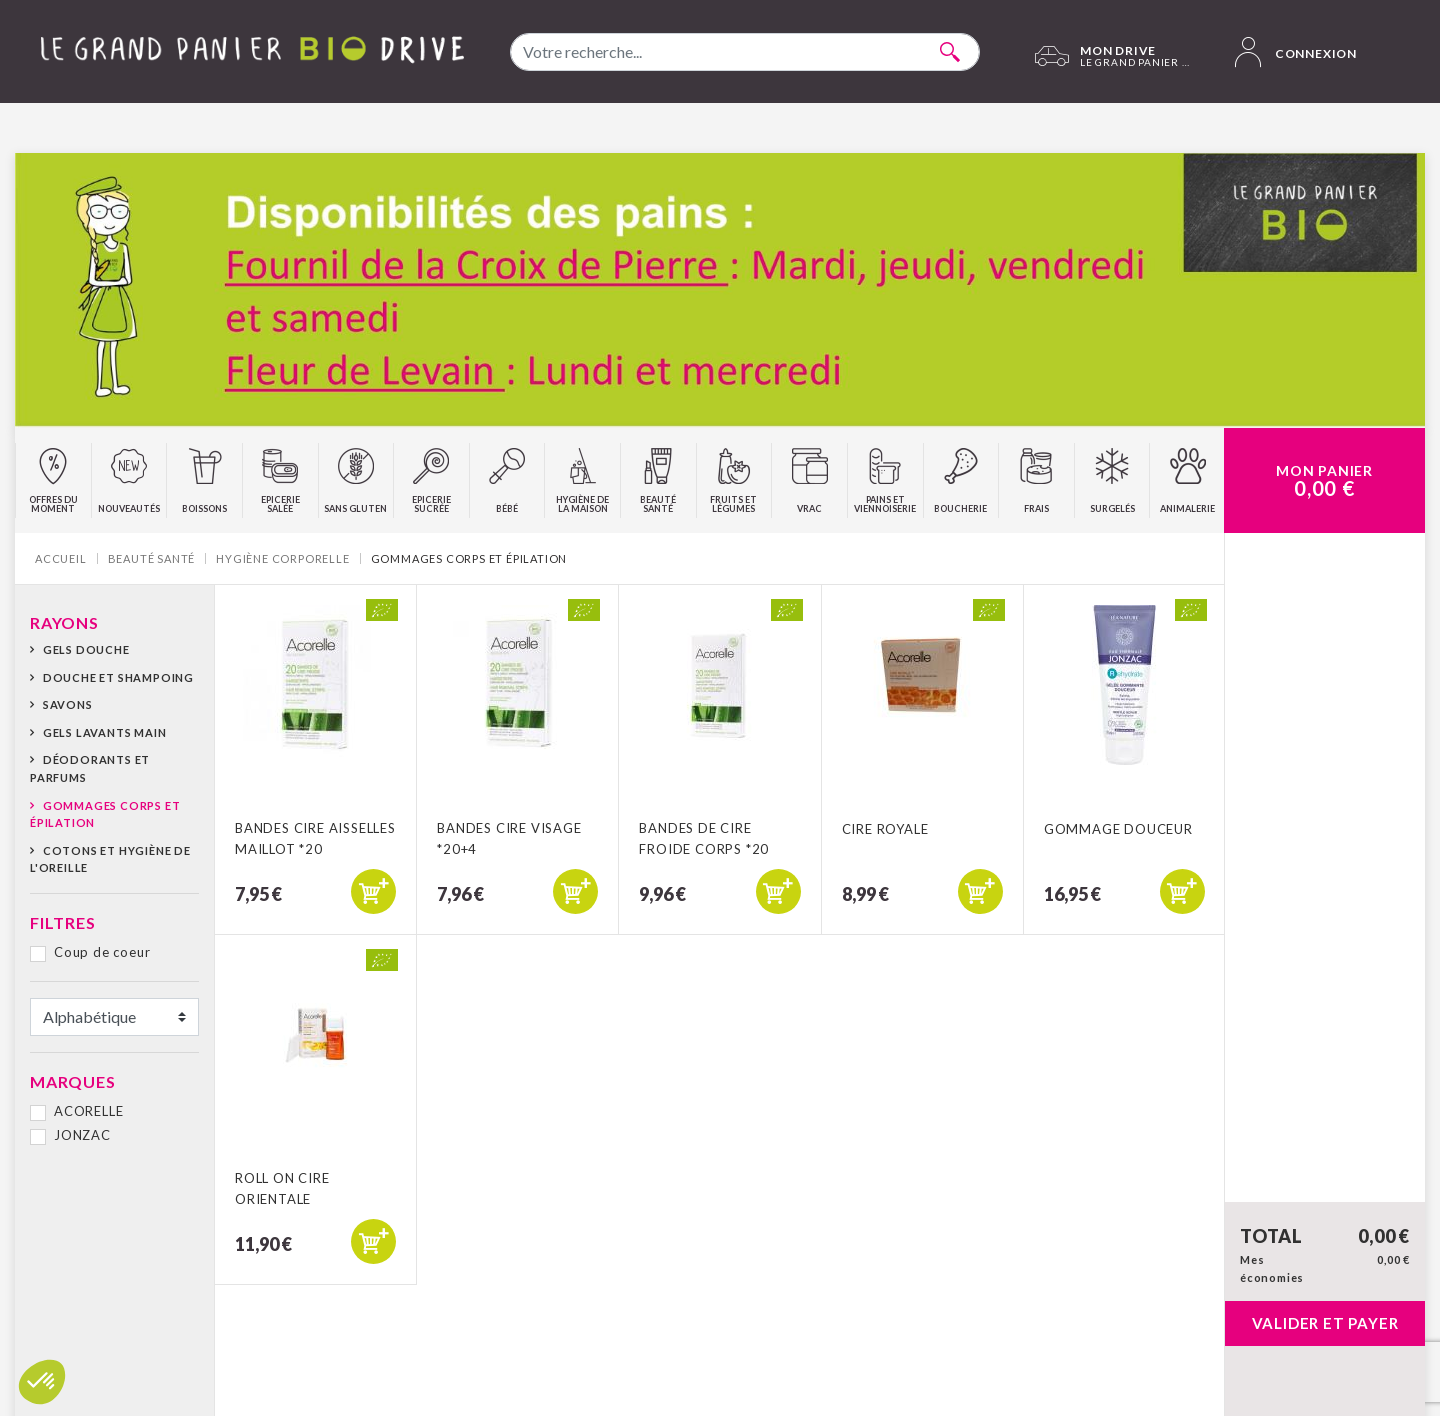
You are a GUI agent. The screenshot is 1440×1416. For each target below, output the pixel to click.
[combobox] (745, 52)
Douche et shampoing (118, 677)
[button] (42, 1382)
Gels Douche (86, 649)
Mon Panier (1324, 481)
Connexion (1296, 52)
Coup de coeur (102, 952)
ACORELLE (88, 1111)
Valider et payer (1325, 1323)
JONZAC (82, 1135)
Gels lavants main (105, 732)
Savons (68, 704)
